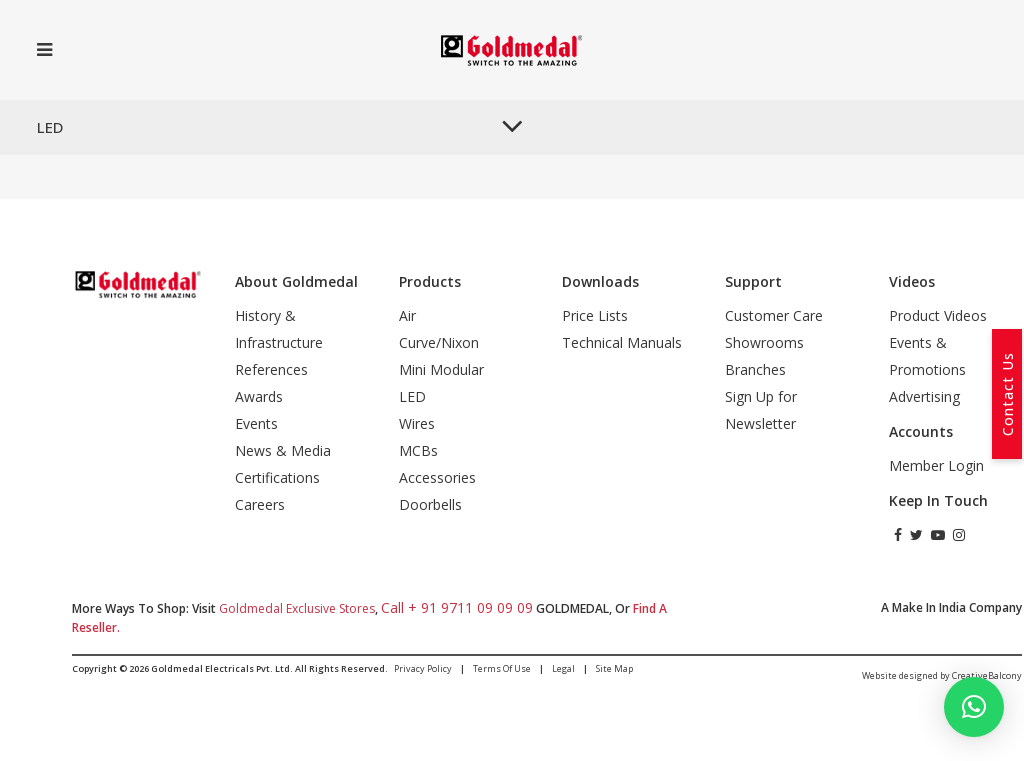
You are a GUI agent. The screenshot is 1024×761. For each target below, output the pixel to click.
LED (412, 396)
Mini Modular (441, 369)
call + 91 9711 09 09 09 (457, 607)
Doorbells (430, 504)
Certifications (277, 477)
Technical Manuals (622, 342)
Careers (260, 504)
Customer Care (774, 315)
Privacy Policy (423, 668)
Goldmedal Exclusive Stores (297, 608)
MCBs (418, 450)
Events (256, 423)
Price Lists (595, 315)
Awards (259, 396)
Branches (755, 369)
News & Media (283, 450)
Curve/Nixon (439, 342)
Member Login (936, 465)
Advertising (924, 396)
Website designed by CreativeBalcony (942, 675)
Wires (417, 423)
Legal (563, 668)
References (271, 369)
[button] (974, 707)
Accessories (437, 477)
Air (407, 315)
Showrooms (764, 342)
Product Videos (938, 315)
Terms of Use (502, 668)
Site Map (614, 668)
